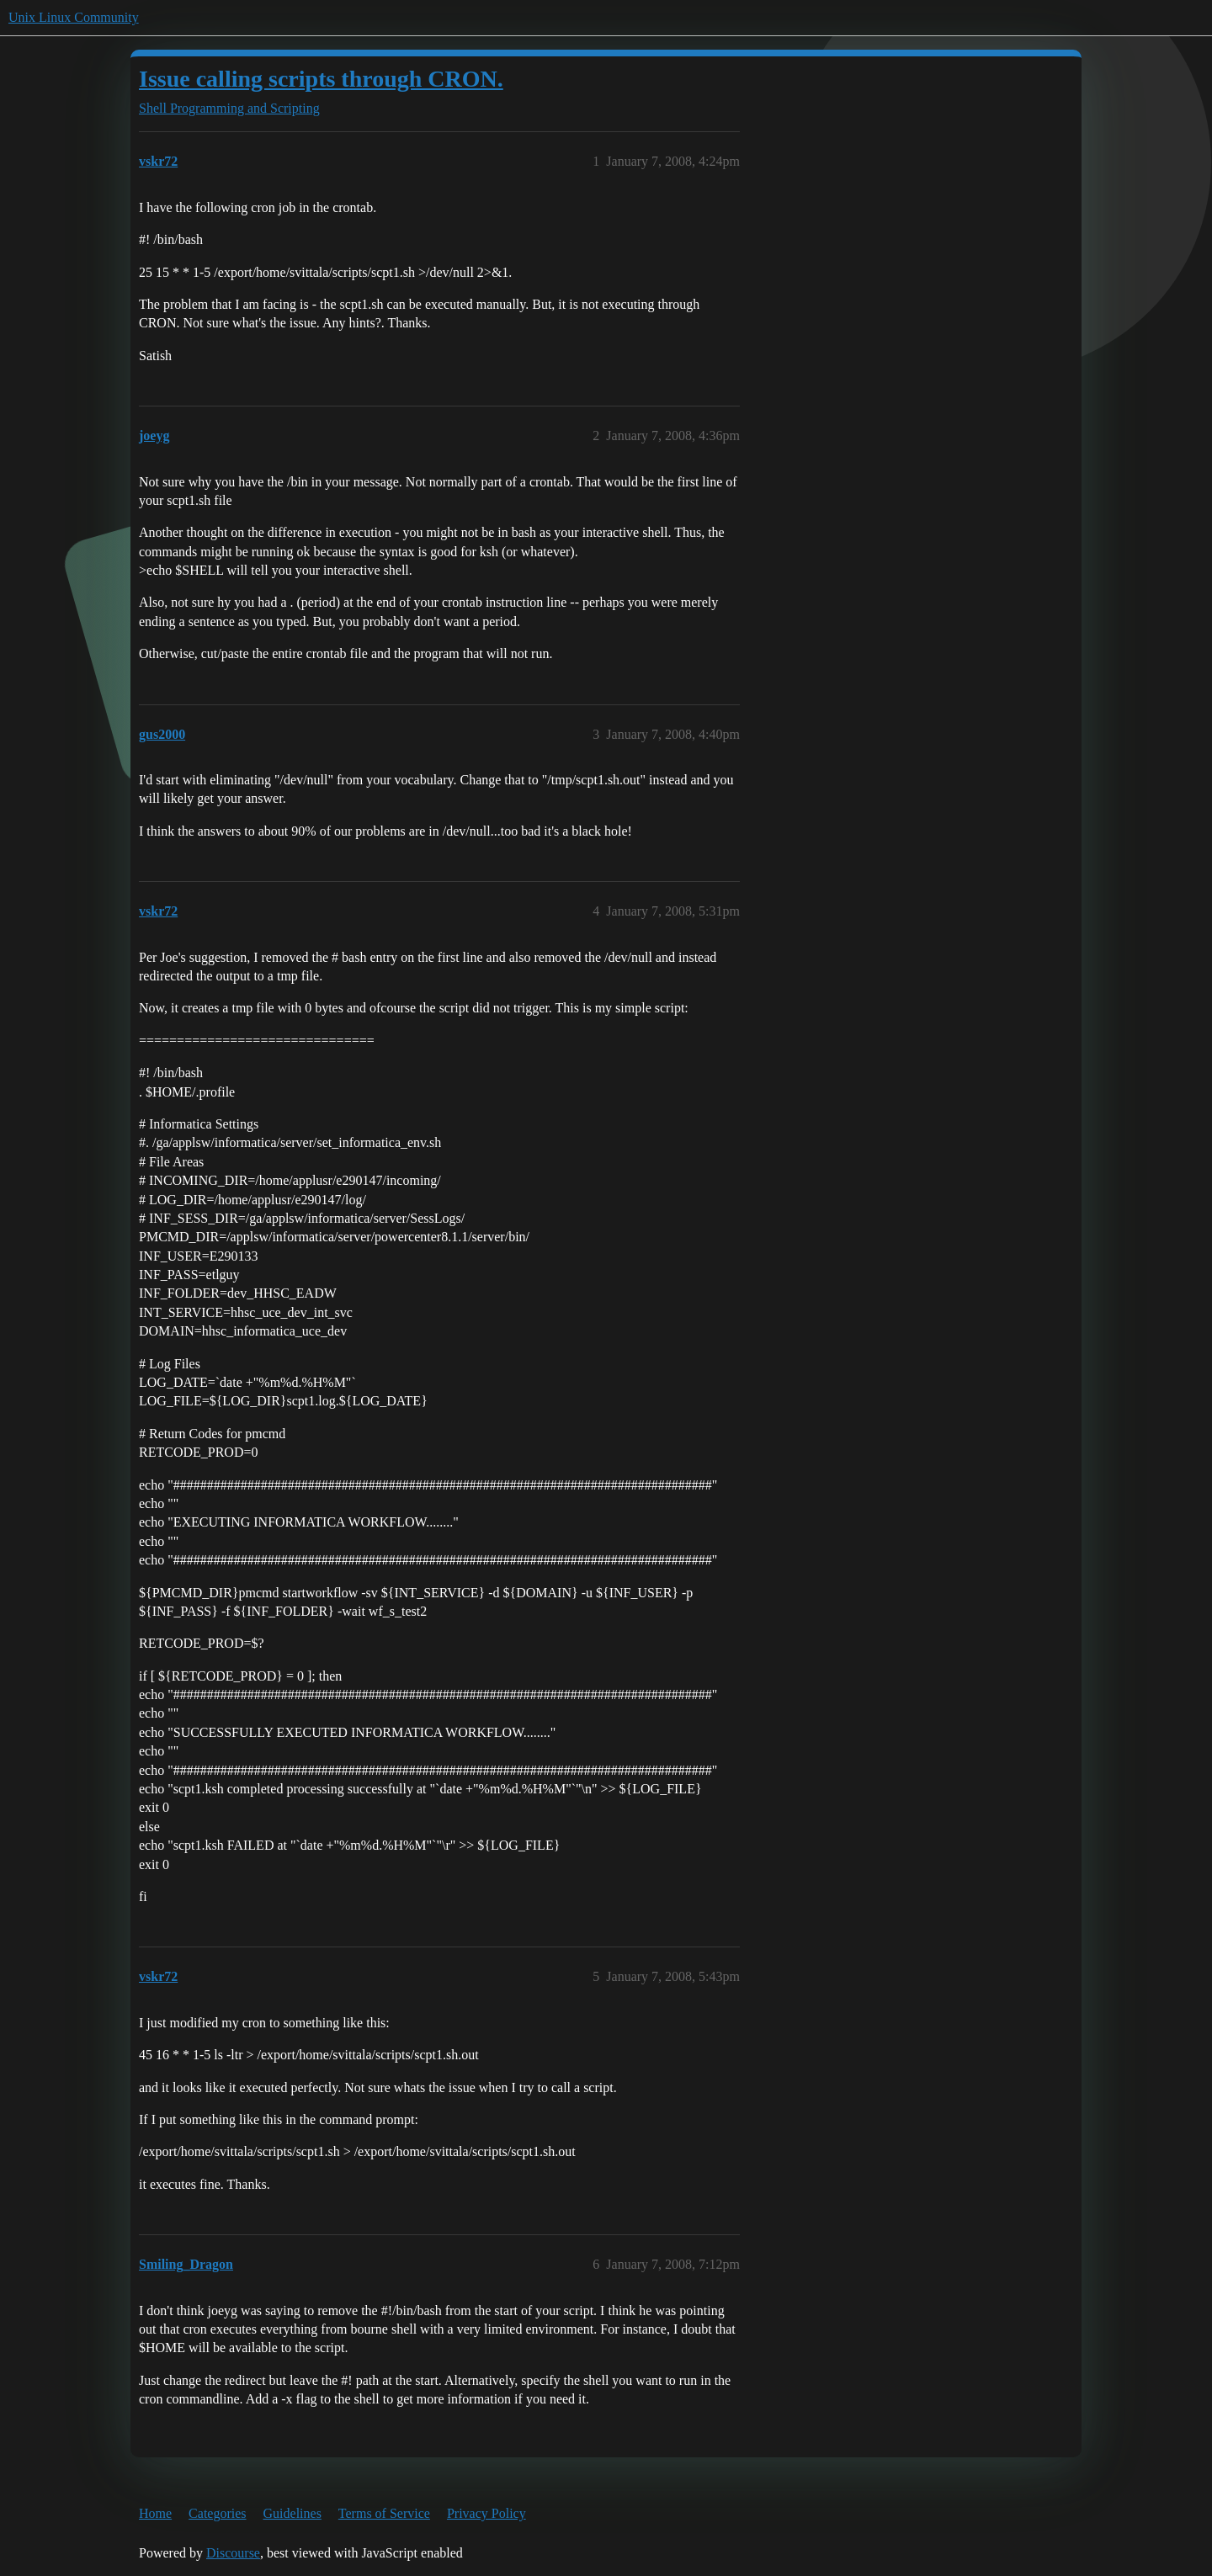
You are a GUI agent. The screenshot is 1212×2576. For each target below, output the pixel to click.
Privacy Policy (486, 2513)
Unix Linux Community (73, 17)
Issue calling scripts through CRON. (321, 79)
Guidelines (292, 2513)
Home (155, 2513)
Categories (217, 2513)
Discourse (233, 2553)
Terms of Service (384, 2513)
